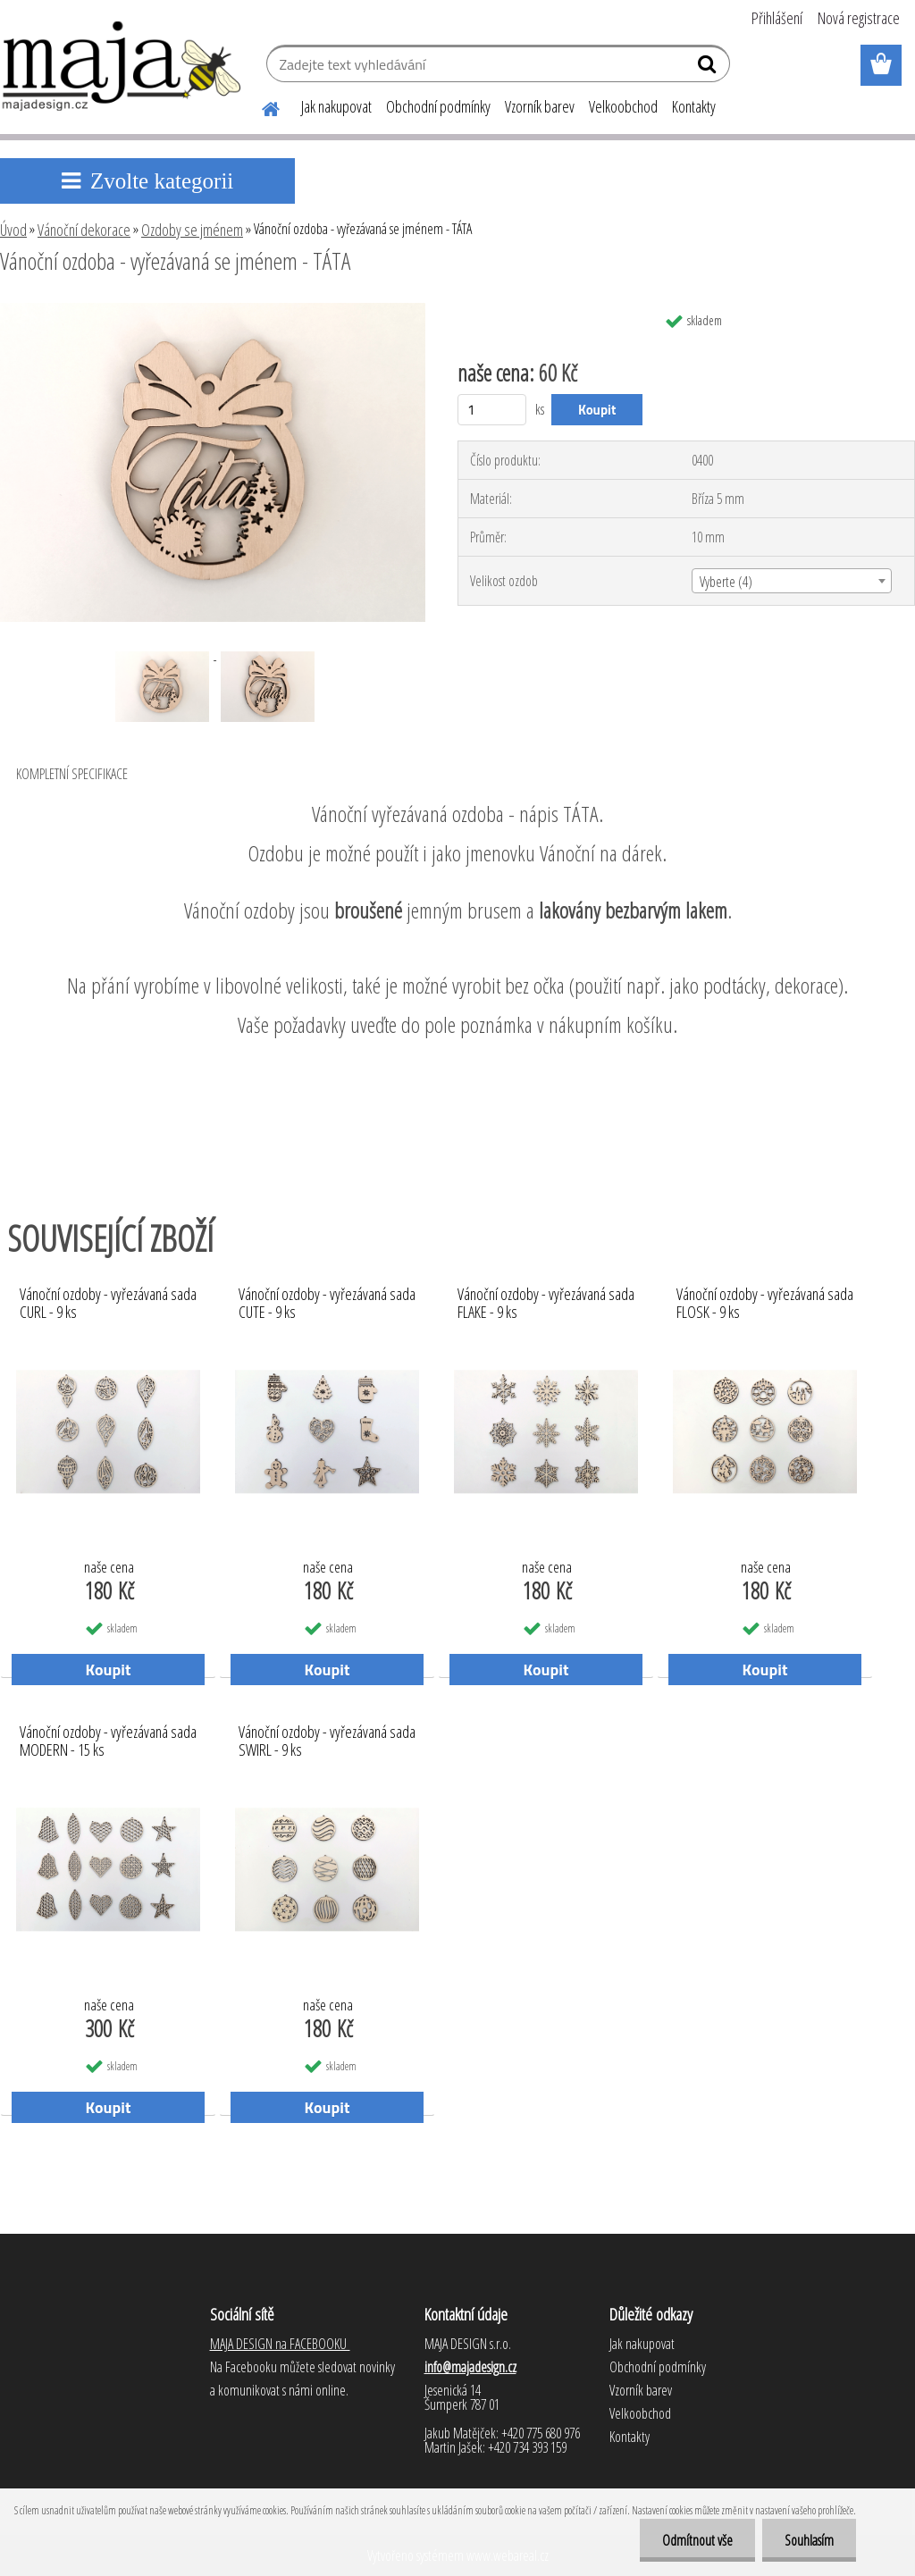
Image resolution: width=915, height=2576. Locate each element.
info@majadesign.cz (470, 2367)
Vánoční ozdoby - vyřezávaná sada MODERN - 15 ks (108, 1741)
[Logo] (123, 66)
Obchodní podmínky (438, 106)
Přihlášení (776, 18)
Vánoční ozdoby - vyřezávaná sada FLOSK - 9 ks (764, 1303)
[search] (709, 67)
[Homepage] (260, 106)
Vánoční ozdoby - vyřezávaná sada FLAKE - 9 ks (546, 1303)
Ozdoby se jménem (192, 229)
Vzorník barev (540, 106)
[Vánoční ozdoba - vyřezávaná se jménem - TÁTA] (212, 310)
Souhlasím (809, 2540)
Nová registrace (859, 18)
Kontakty (694, 106)
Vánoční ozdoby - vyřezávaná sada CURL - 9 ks (108, 1303)
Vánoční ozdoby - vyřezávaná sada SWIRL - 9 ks (327, 1741)
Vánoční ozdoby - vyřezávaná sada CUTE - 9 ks (327, 1303)
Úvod (13, 229)
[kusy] (492, 409)
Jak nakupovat (336, 106)
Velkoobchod (623, 106)
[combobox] (792, 580)
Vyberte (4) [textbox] (726, 582)
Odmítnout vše (697, 2540)
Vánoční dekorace (84, 229)
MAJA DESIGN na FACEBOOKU (280, 2344)
